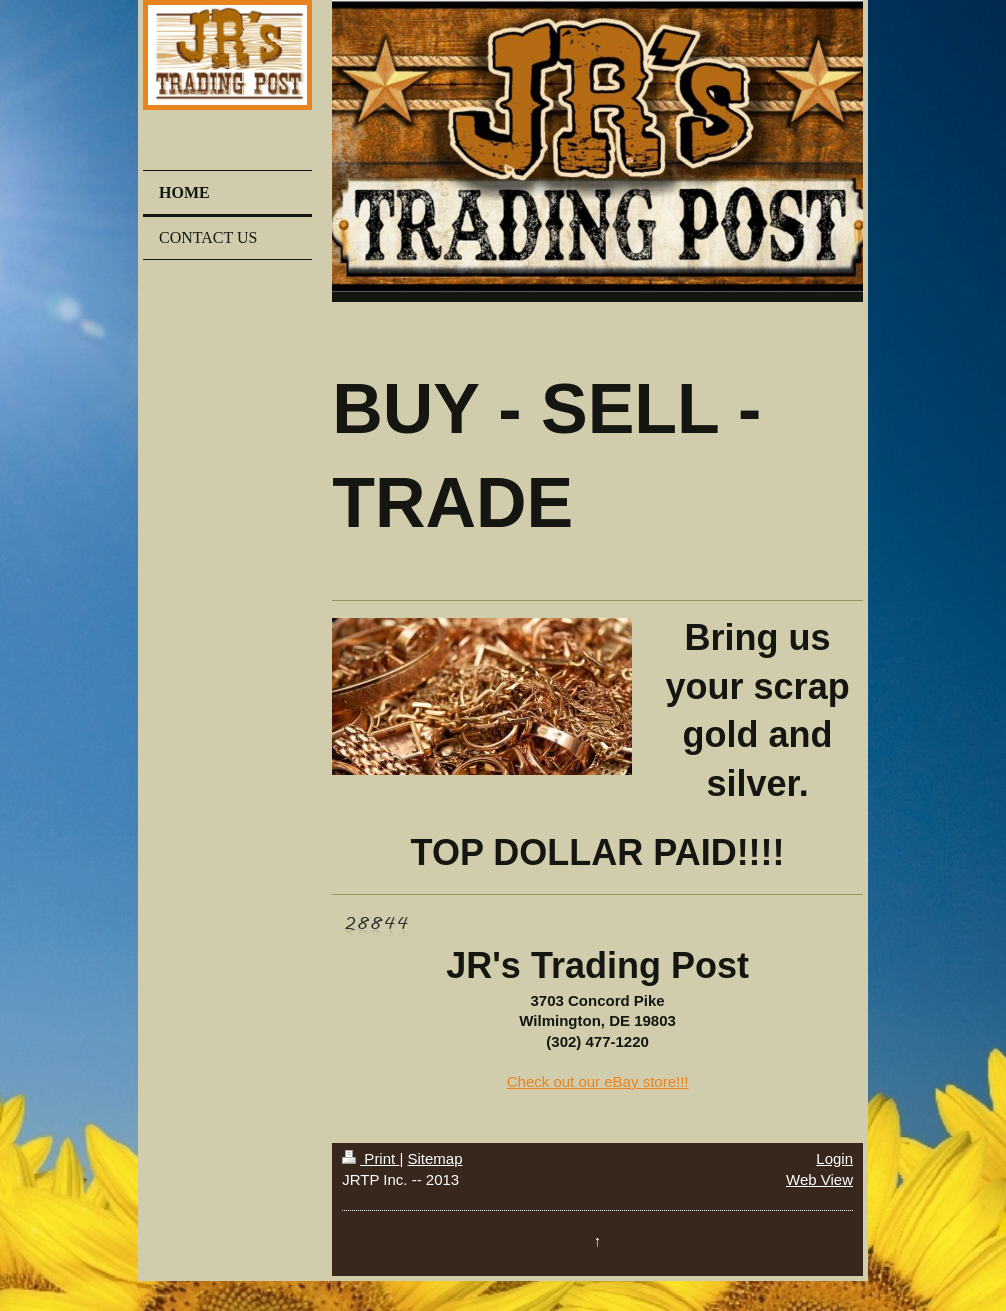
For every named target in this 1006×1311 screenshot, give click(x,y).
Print (370, 1158)
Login (834, 1158)
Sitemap (434, 1158)
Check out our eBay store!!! (598, 1081)
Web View (819, 1179)
